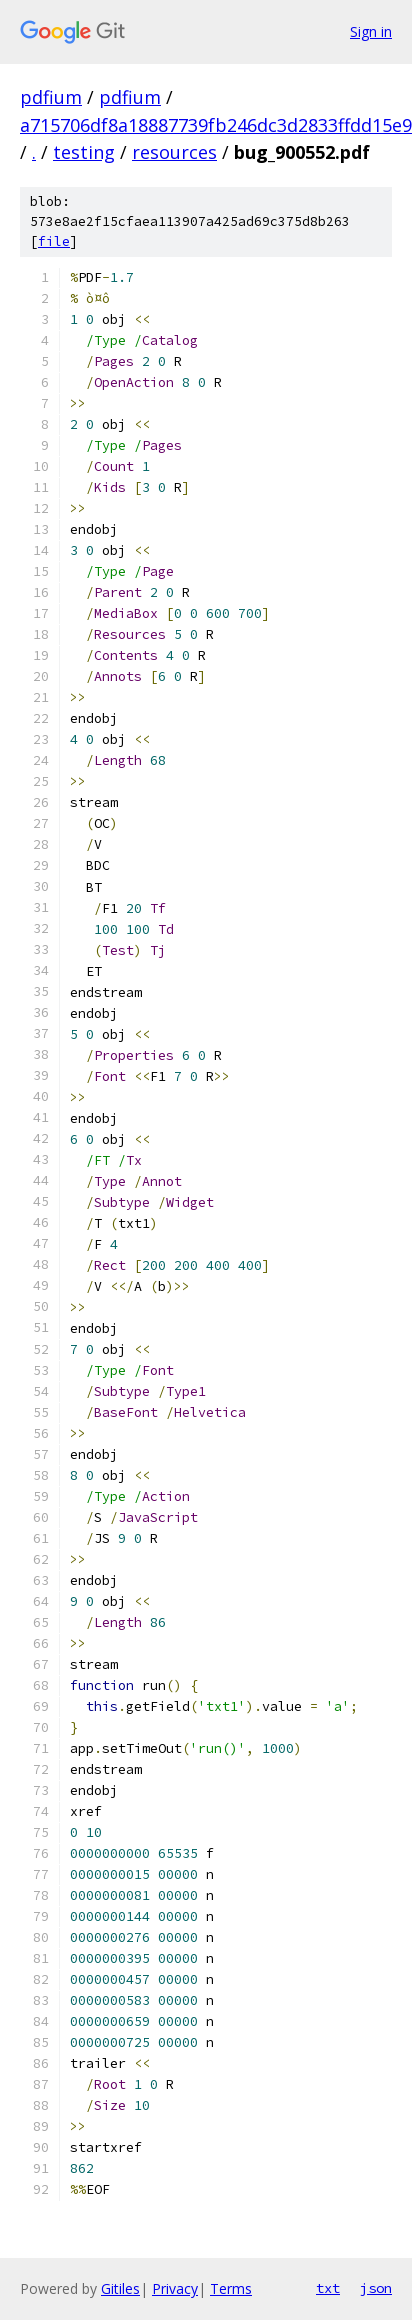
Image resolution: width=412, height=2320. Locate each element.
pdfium (51, 97)
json (376, 2288)
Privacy (175, 2288)
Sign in (371, 31)
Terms (231, 2288)
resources (174, 152)
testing (84, 152)
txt (328, 2288)
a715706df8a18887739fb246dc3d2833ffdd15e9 (216, 125)
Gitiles (120, 2288)
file (54, 241)
